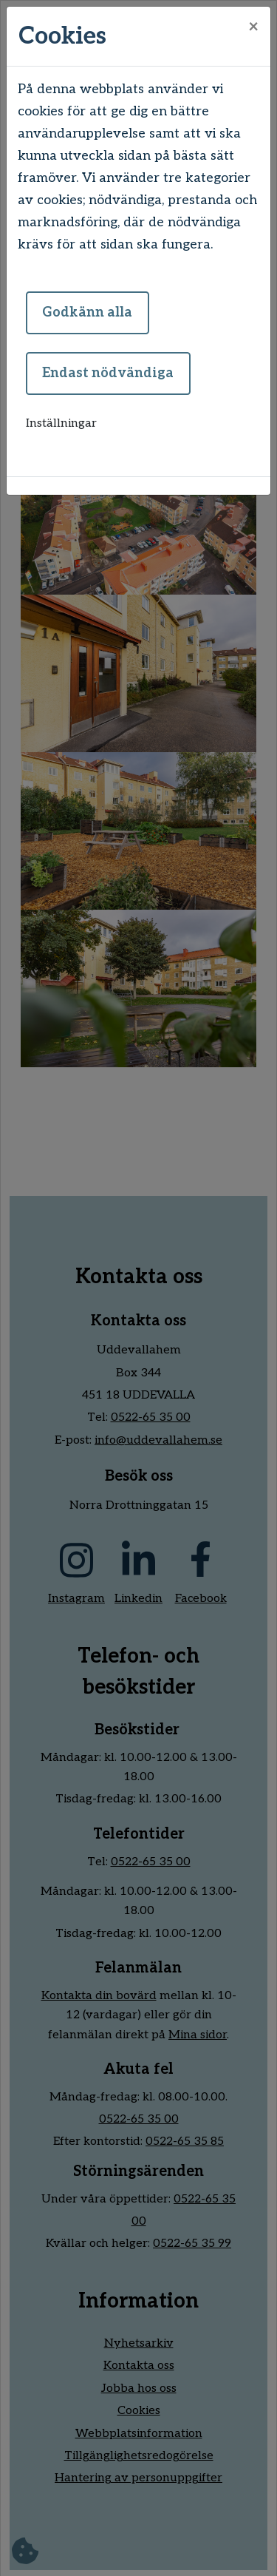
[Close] (253, 27)
